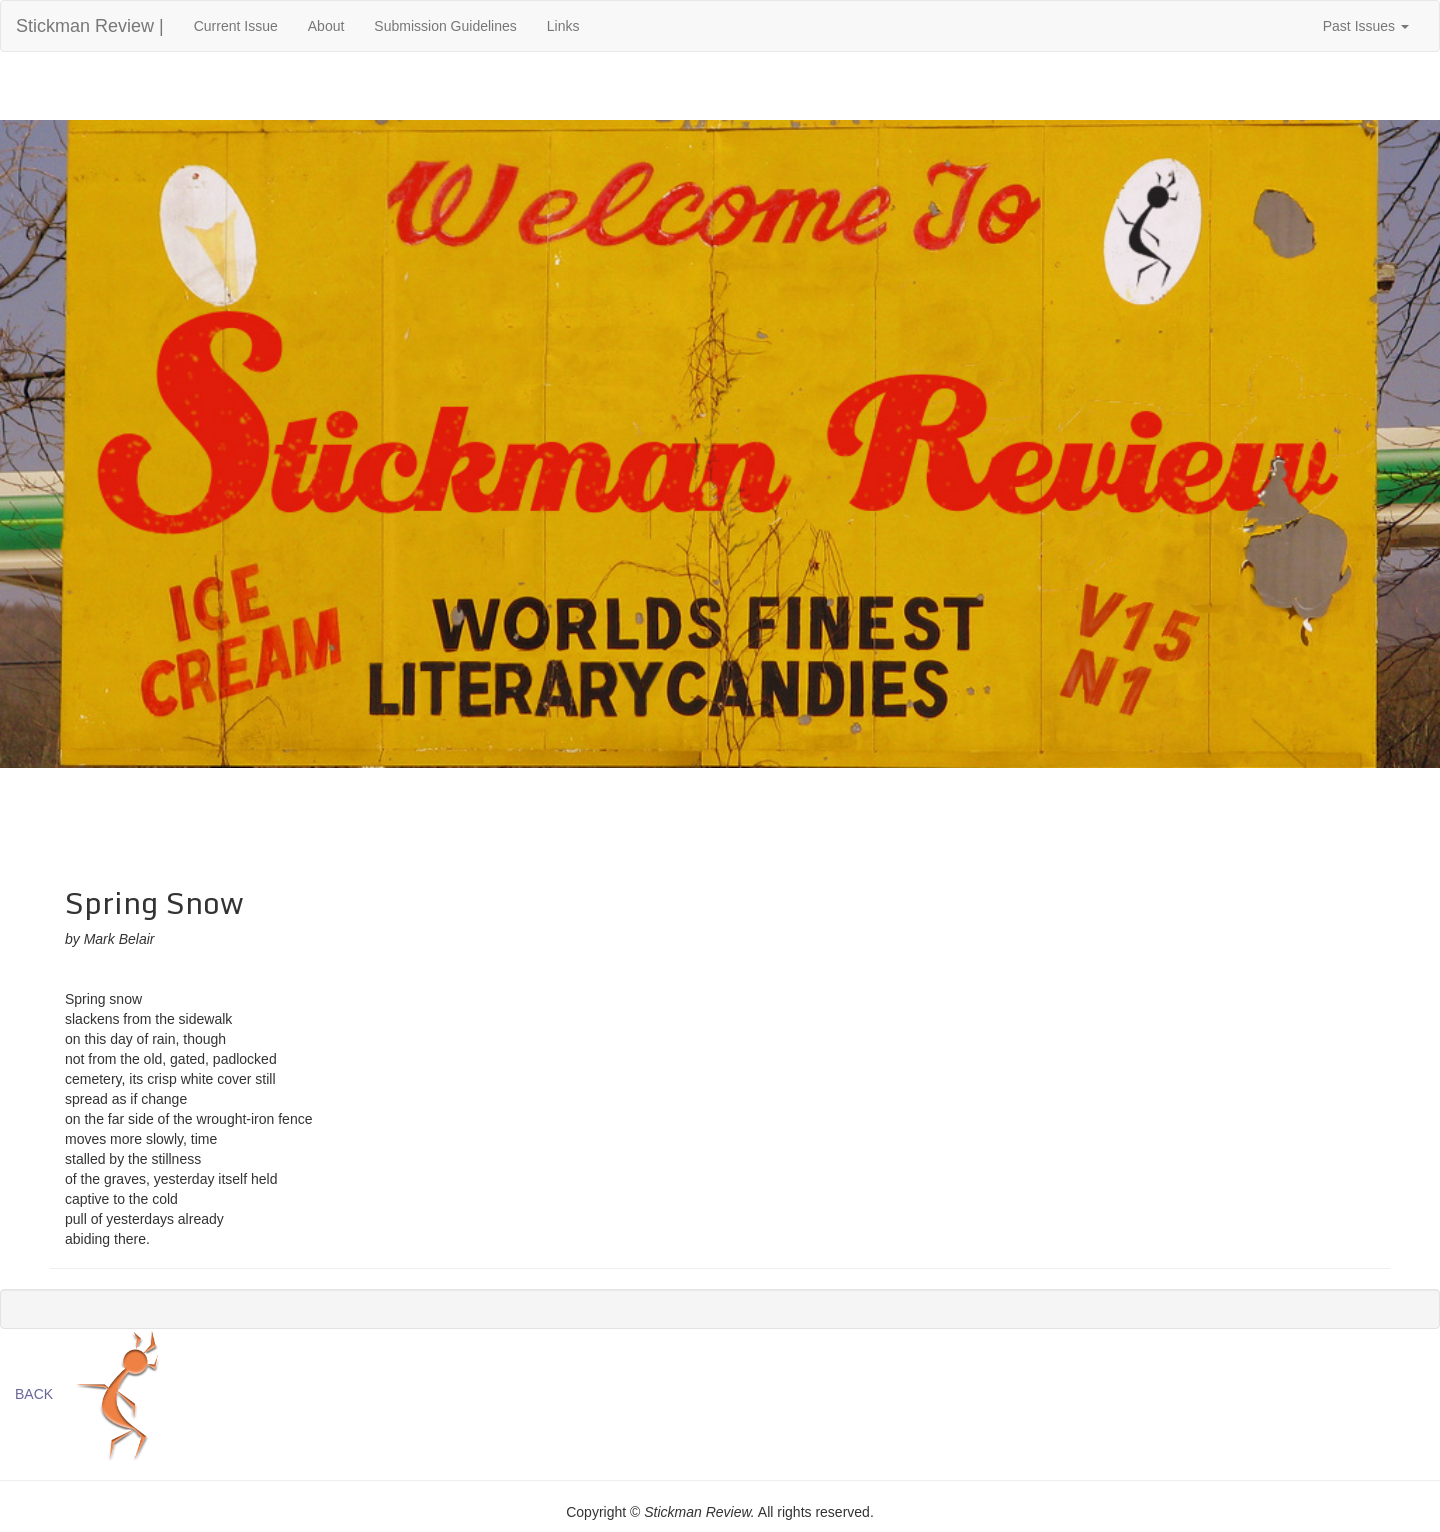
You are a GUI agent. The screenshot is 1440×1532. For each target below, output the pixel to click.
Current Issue (243, 24)
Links (563, 26)
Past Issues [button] (1366, 26)
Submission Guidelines (445, 26)
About (326, 26)
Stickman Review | (90, 26)
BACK (34, 1394)
